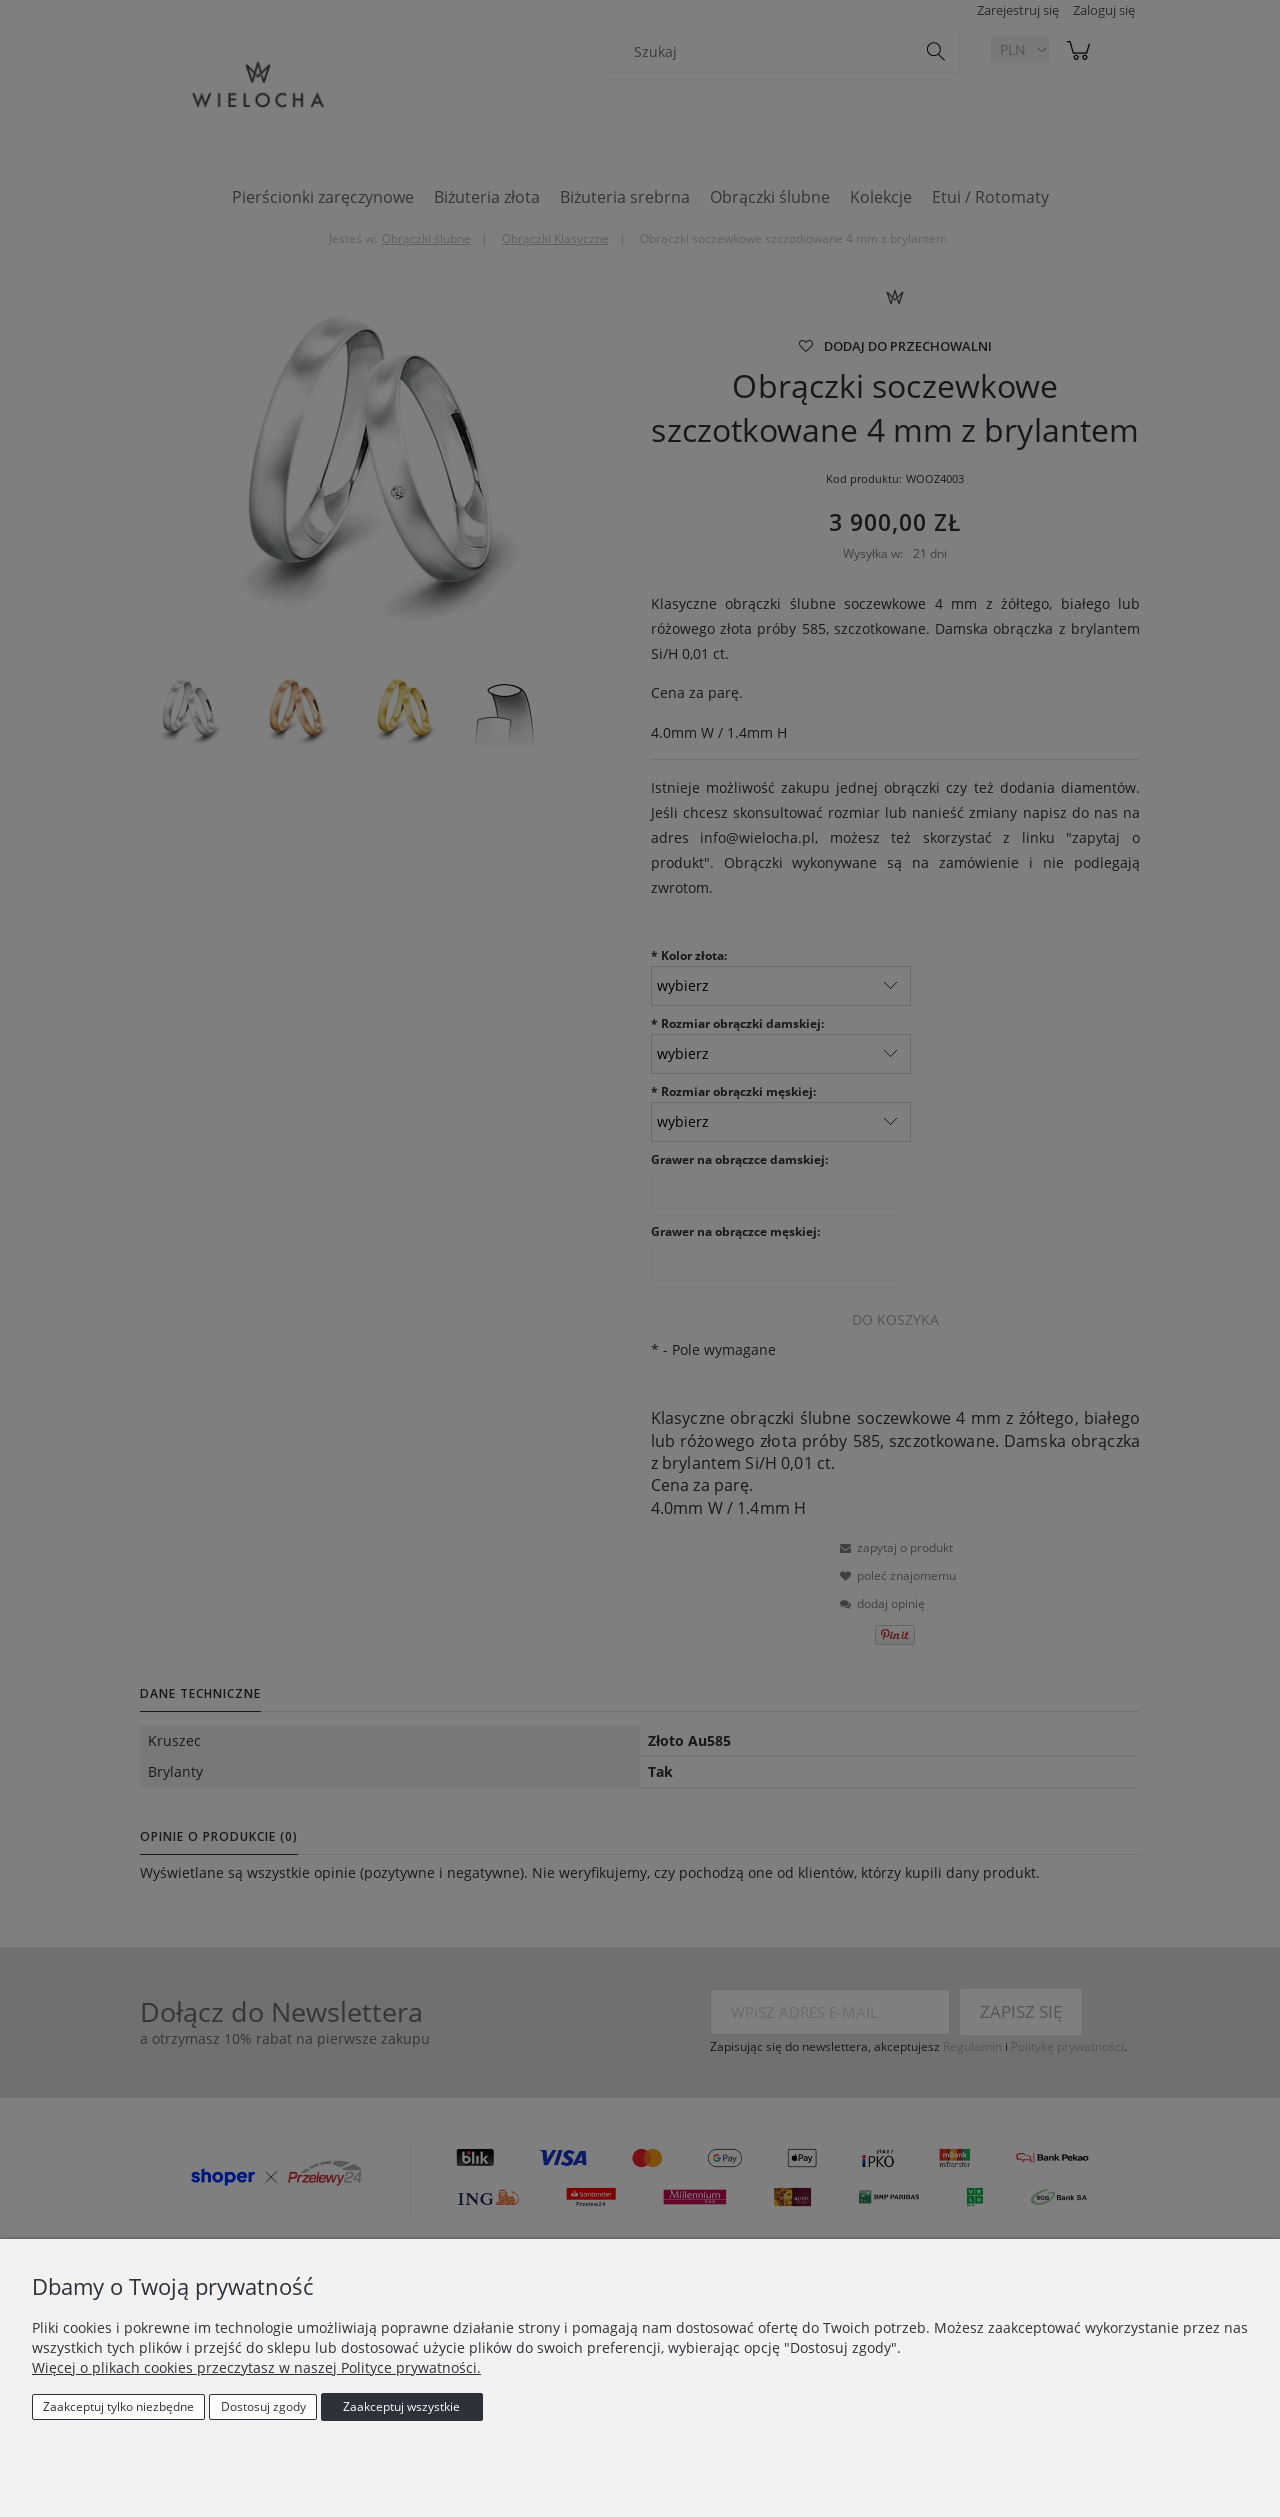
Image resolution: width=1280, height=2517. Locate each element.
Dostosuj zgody (263, 2406)
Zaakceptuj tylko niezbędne (118, 2406)
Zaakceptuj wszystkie (401, 2406)
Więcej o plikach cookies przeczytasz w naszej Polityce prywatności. (256, 2367)
